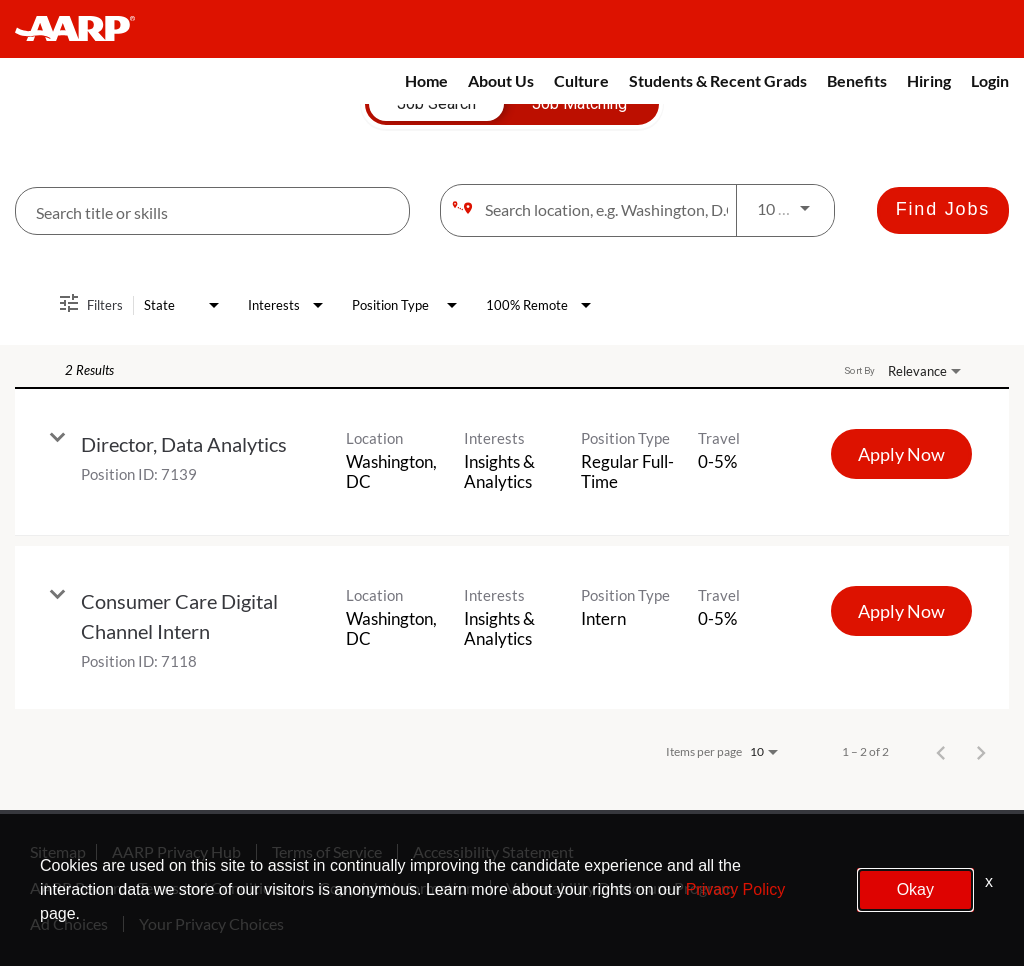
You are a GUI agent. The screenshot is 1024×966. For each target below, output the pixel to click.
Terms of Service (327, 852)
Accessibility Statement (493, 852)
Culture (581, 80)
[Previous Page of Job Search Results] (941, 752)
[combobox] (212, 211)
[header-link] (84, 29)
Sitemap (58, 852)
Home (426, 80)
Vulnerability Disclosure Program (620, 888)
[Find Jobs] (943, 210)
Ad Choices (69, 924)
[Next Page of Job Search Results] (981, 752)
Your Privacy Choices (211, 924)
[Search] (943, 210)
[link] (512, 462)
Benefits (857, 80)
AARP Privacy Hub (176, 852)
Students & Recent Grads (718, 80)
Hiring (929, 80)
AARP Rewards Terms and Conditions (159, 888)
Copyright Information (397, 888)
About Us (501, 80)
